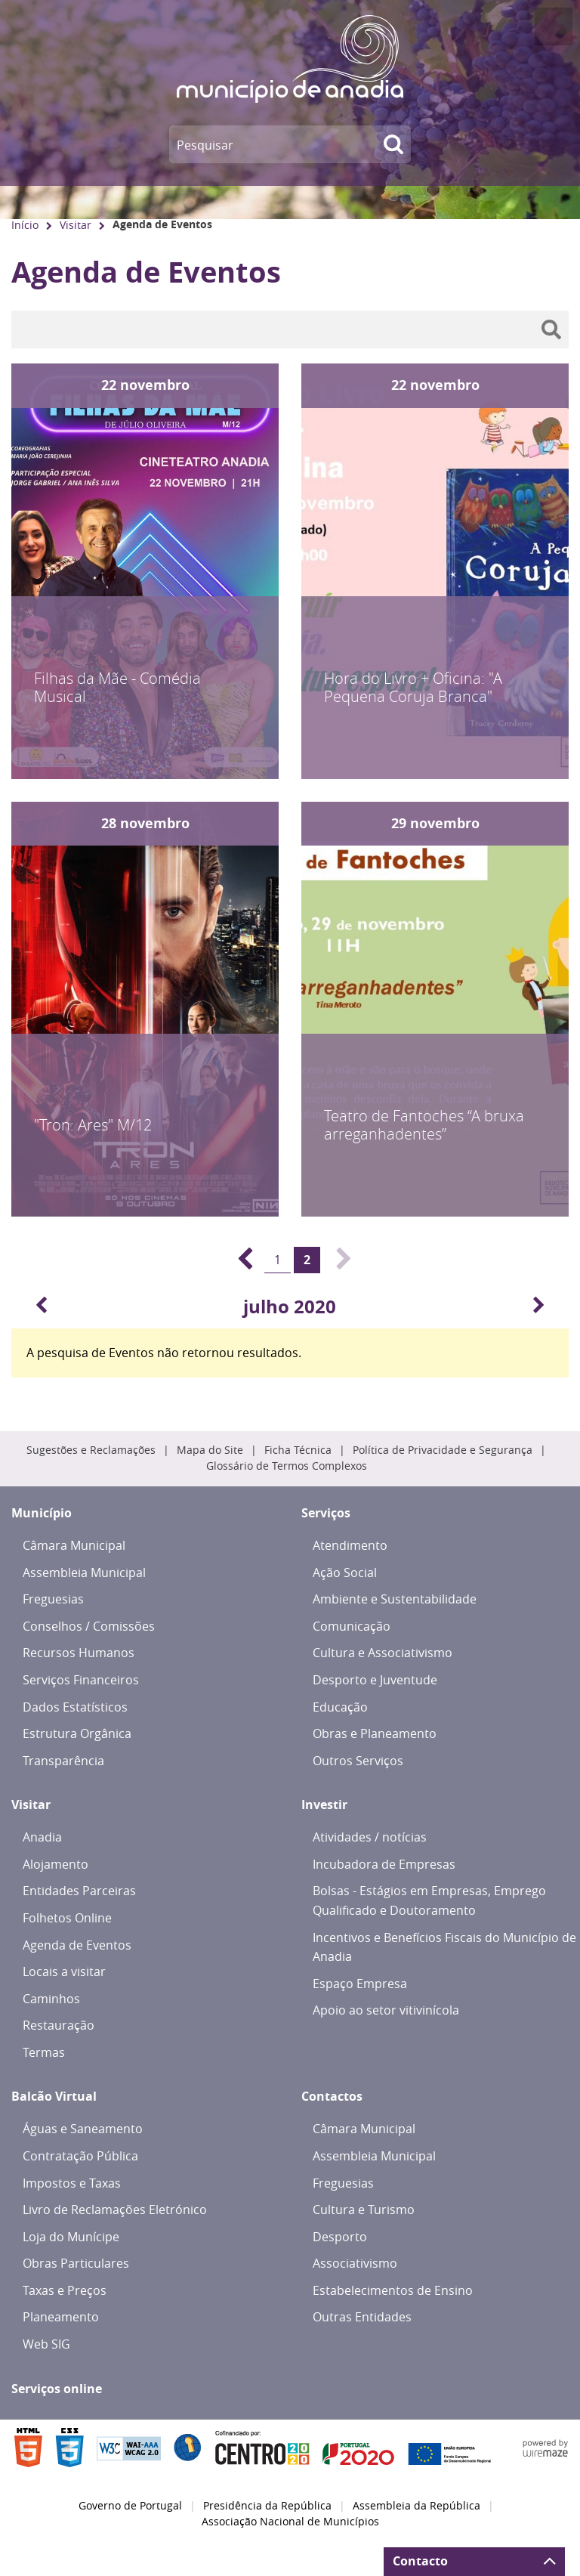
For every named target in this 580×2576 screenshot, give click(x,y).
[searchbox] (290, 329)
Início (25, 225)
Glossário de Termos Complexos (286, 1466)
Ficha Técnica (298, 1450)
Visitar (75, 225)
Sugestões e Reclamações (91, 1450)
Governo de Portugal (130, 2506)
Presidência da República (267, 2506)
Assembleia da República (416, 2506)
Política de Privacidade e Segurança (442, 1450)
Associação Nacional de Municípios (290, 2521)
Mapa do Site (210, 1450)
